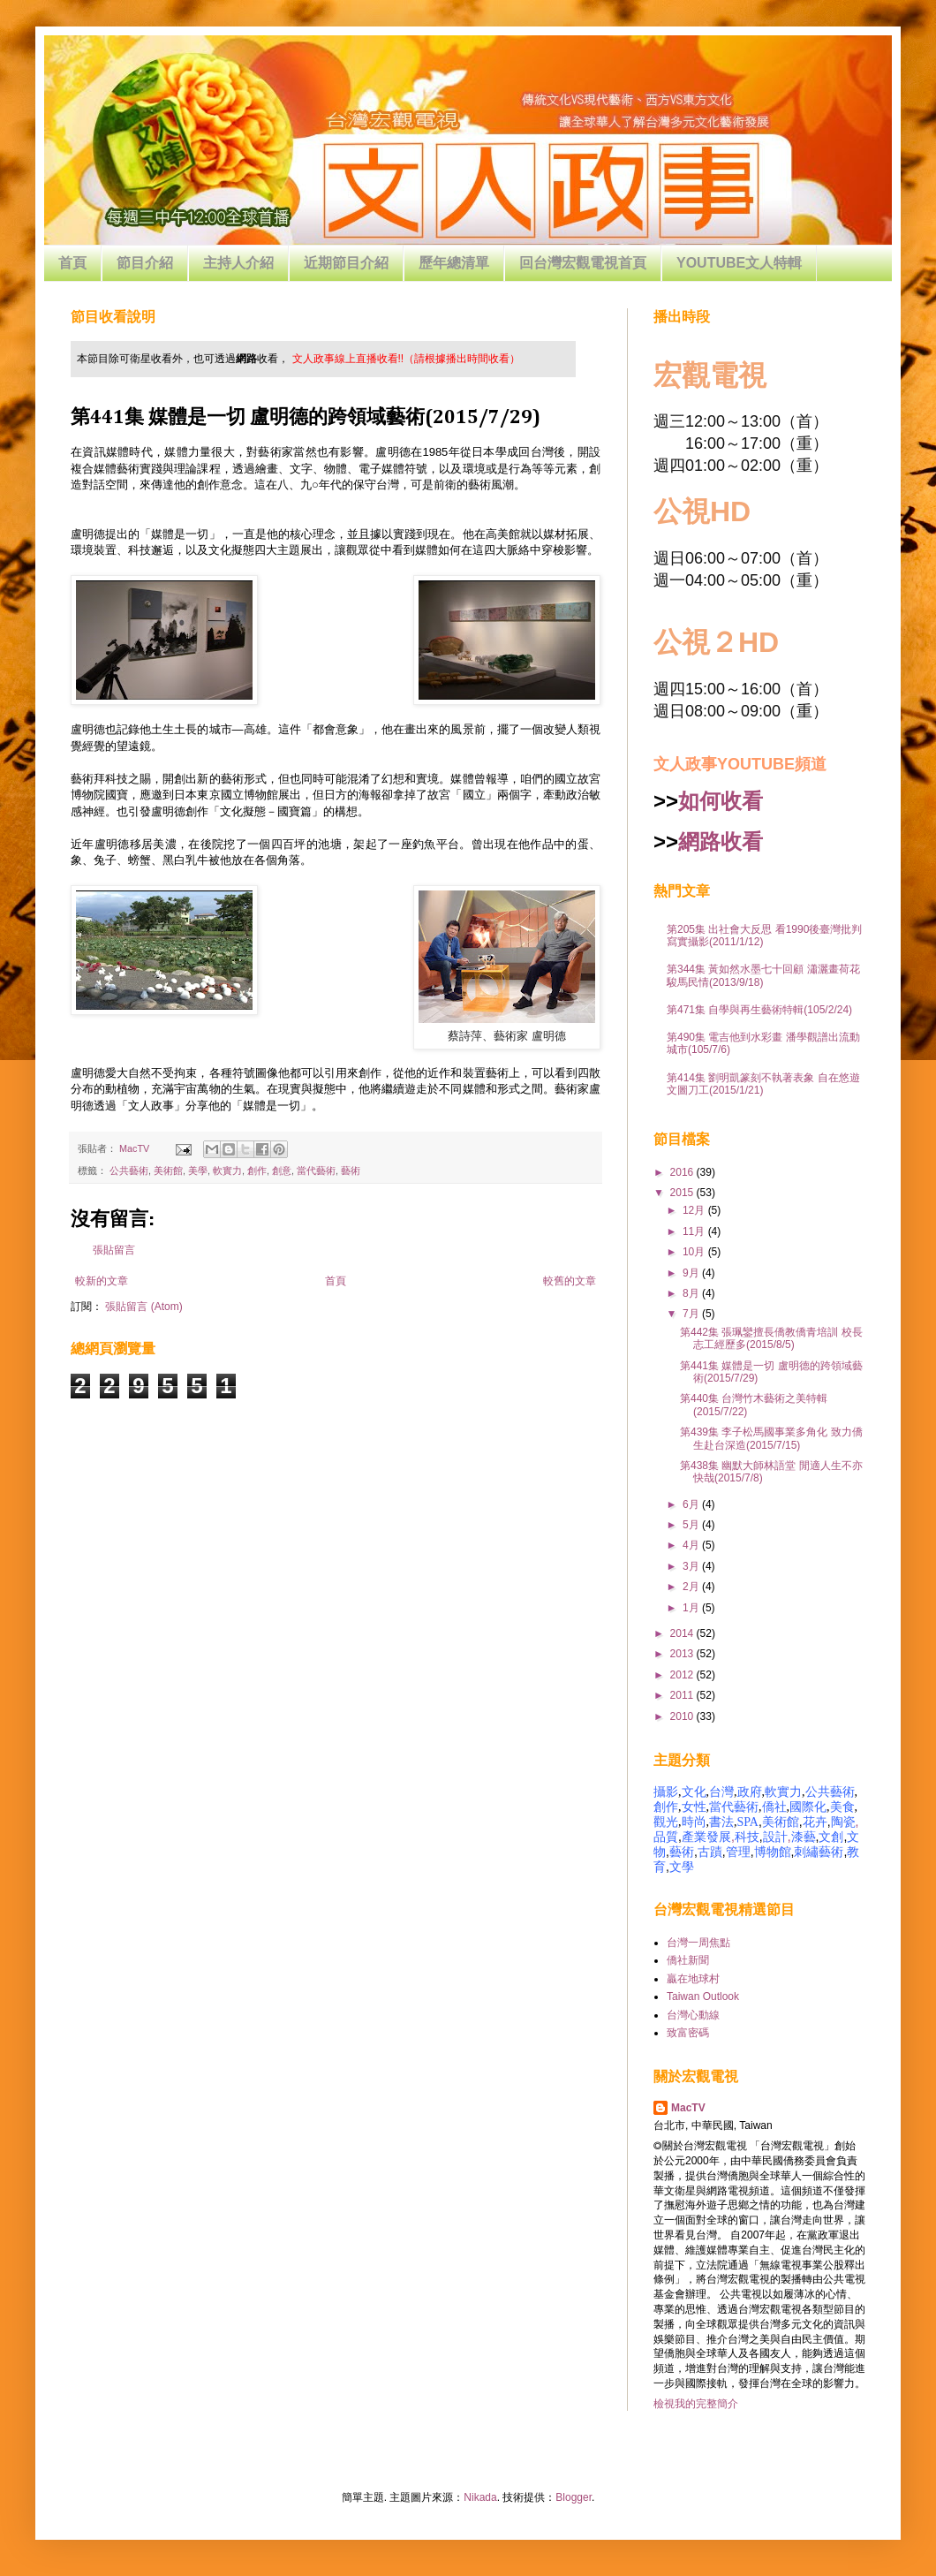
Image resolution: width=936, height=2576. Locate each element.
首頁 (72, 262)
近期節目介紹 (346, 262)
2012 (683, 1675)
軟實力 (227, 1170)
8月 (692, 1293)
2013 (683, 1654)
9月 (692, 1273)
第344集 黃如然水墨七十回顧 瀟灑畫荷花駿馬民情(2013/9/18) (763, 975)
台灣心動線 (693, 2015)
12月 (695, 1210)
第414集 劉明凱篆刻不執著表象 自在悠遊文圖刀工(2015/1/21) (763, 1084)
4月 (692, 1545)
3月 (692, 1566)
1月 (692, 1608)
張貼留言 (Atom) (143, 1306)
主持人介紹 (238, 262)
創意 (281, 1170)
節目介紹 (145, 262)
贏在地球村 (693, 1979)
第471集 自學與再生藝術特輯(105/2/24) (759, 1010)
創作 (257, 1170)
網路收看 (720, 841)
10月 (695, 1252)
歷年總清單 (454, 262)
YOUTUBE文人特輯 (739, 262)
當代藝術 (316, 1170)
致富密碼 (688, 2033)
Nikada (480, 2497)
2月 (692, 1586)
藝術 (350, 1170)
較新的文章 (101, 1281)
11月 (695, 1231)
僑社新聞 (688, 1960)
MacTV (688, 2108)
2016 (683, 1172)
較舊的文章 (569, 1281)
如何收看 (720, 801)
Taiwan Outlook (703, 1996)
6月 (692, 1504)
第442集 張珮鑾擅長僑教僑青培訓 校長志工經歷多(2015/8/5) (771, 1338)
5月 (692, 1525)
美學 (198, 1170)
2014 (683, 1633)
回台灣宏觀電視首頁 (582, 262)
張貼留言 (114, 1250)
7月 (692, 1313)
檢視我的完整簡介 (695, 2404)
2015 (683, 1192)
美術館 (168, 1170)
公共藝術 (128, 1170)
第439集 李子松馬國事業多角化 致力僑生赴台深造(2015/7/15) (771, 1438)
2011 (683, 1695)
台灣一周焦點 (698, 1942)
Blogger (573, 2497)
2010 (683, 1716)
